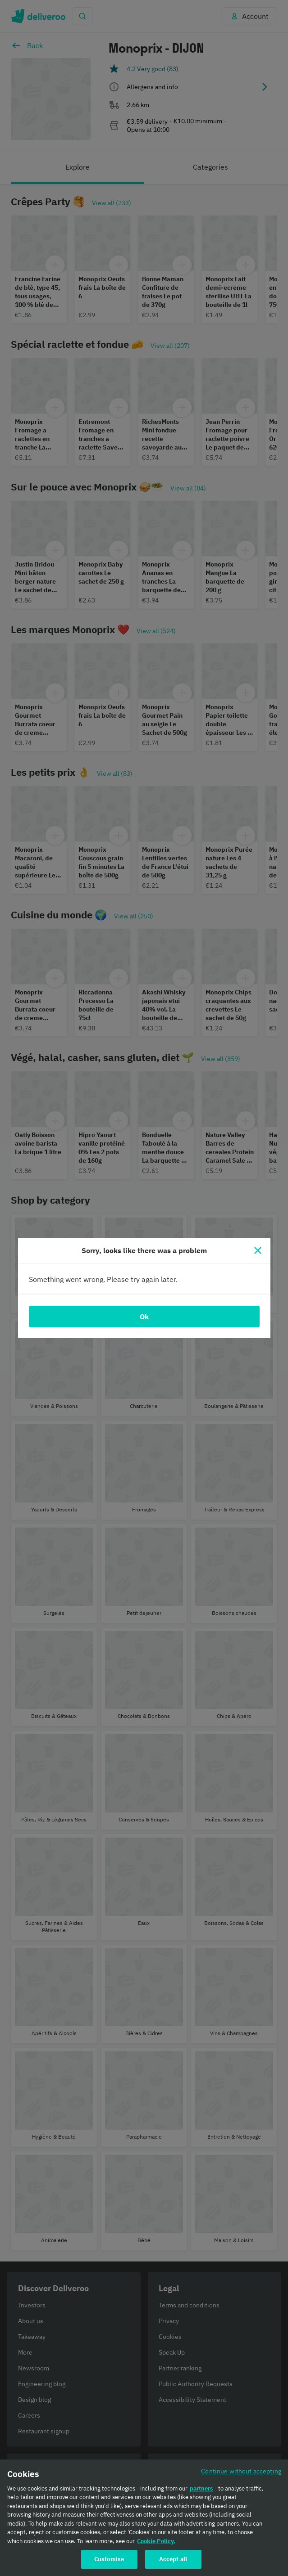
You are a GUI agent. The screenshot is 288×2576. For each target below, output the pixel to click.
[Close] (257, 1250)
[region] (144, 2517)
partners (201, 2488)
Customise (109, 2559)
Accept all (173, 2559)
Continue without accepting (241, 2471)
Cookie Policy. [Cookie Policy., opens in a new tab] (156, 2541)
